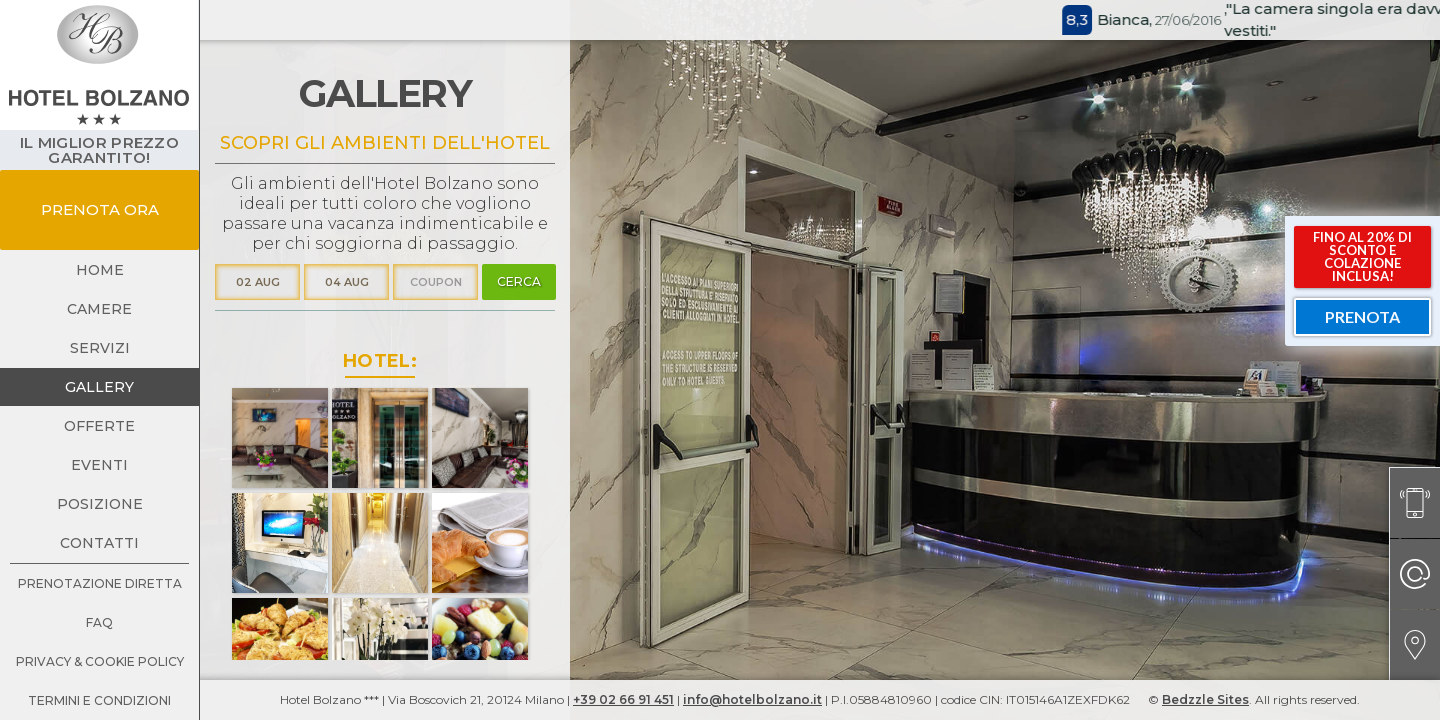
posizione (100, 504)
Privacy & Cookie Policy (100, 661)
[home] (99, 65)
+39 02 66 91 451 (623, 699)
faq (99, 622)
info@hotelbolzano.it (752, 699)
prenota (1362, 316)
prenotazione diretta (100, 583)
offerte (99, 426)
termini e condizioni (99, 700)
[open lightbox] (280, 438)
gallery (99, 387)
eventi (99, 465)
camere (99, 309)
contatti (99, 543)
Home (100, 270)
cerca (519, 281)
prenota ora (100, 209)
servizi (100, 348)
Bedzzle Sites (1205, 699)
